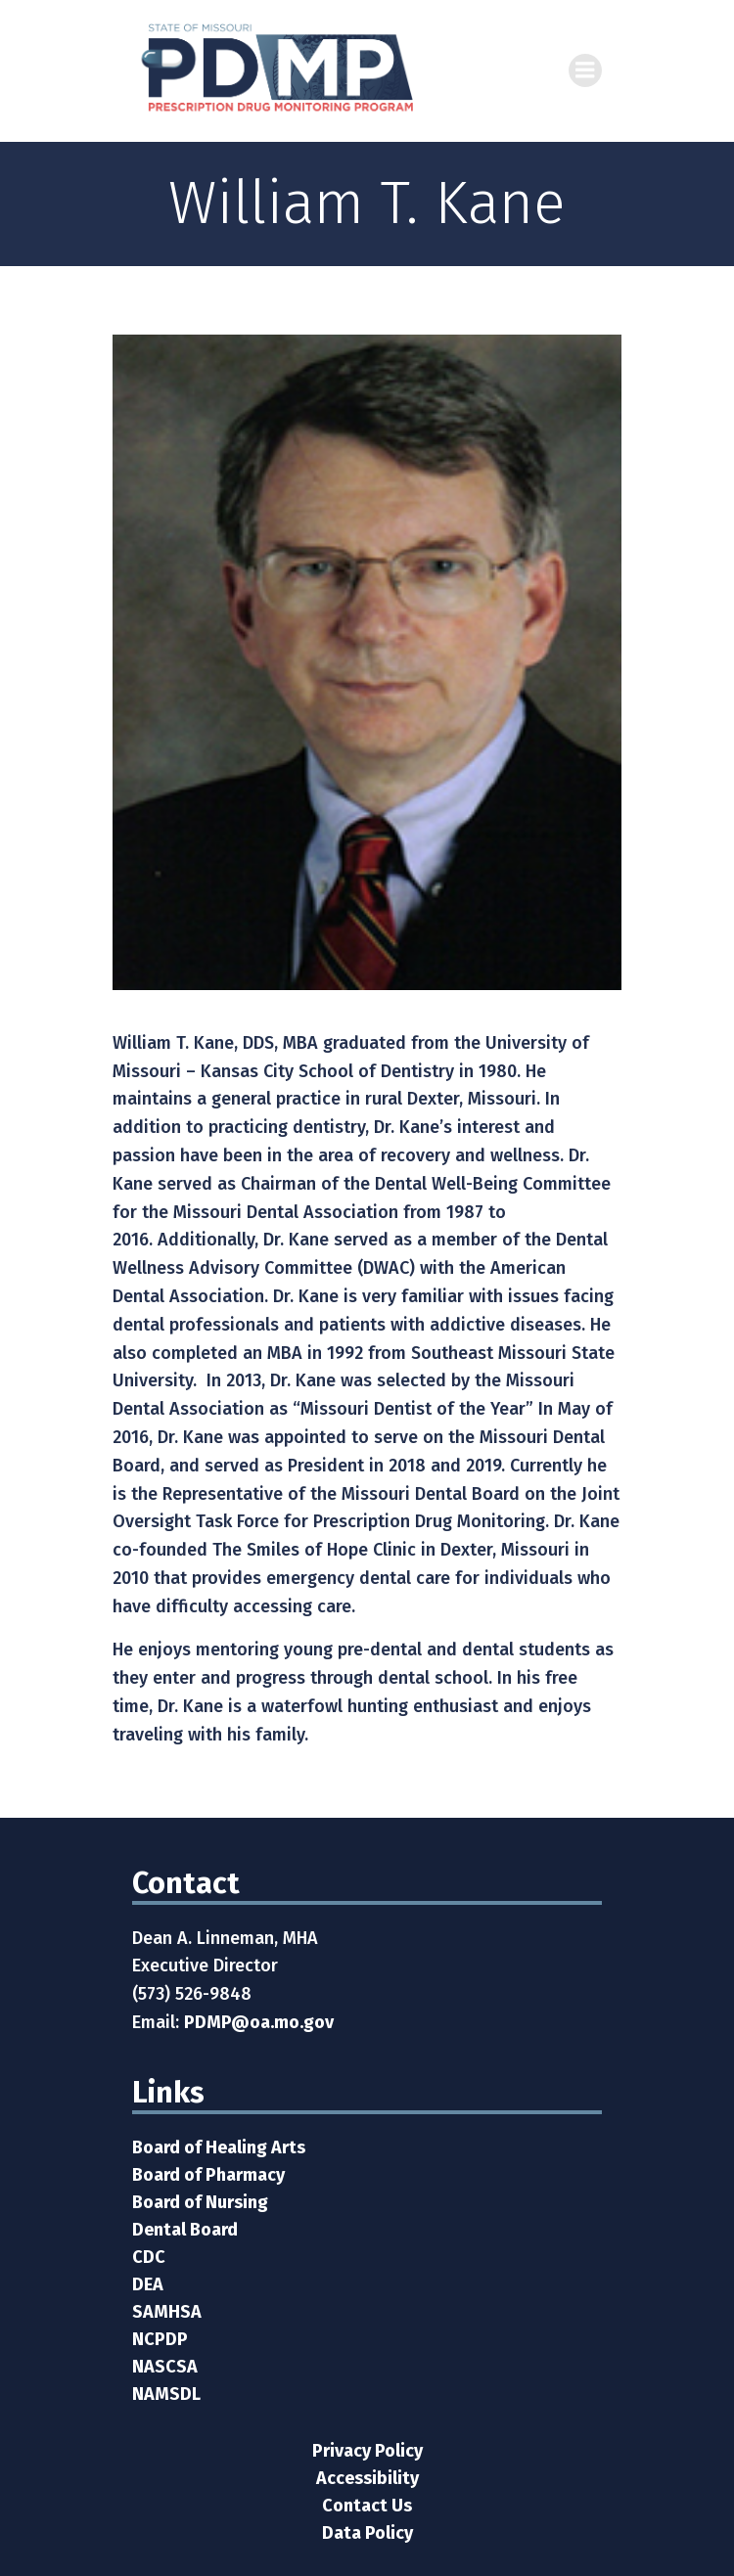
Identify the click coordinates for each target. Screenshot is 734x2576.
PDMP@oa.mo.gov (259, 2022)
